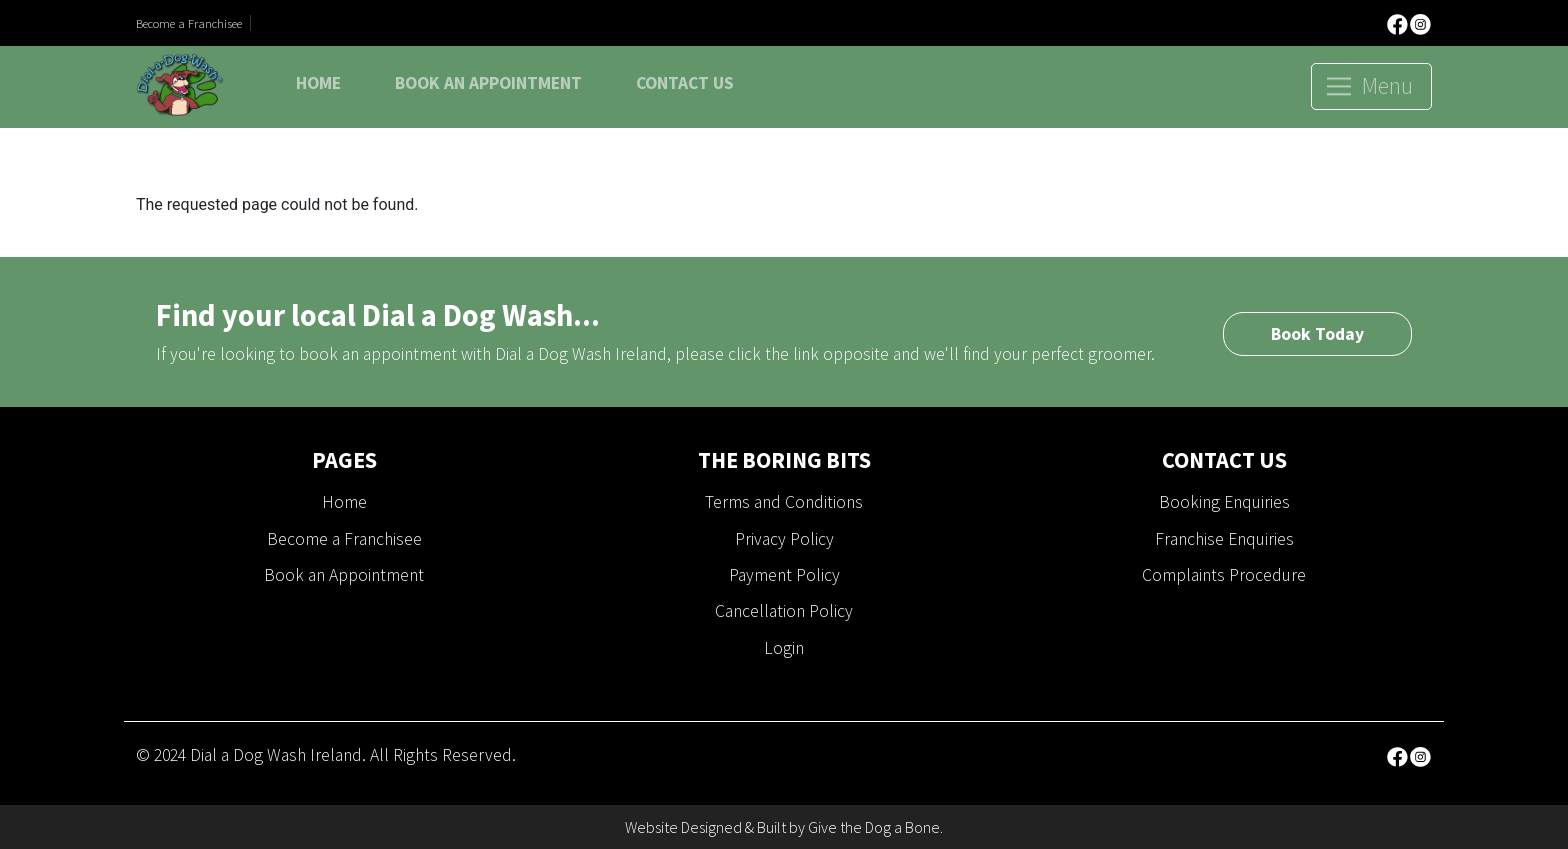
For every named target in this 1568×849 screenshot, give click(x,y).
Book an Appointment (488, 83)
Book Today (1317, 334)
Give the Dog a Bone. (875, 827)
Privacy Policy (784, 539)
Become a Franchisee (189, 23)
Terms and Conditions (784, 502)
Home (318, 83)
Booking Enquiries (1224, 502)
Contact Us (685, 83)
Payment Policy (784, 575)
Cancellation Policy (784, 611)
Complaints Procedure (1224, 575)
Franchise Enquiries (1224, 539)
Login (784, 648)
